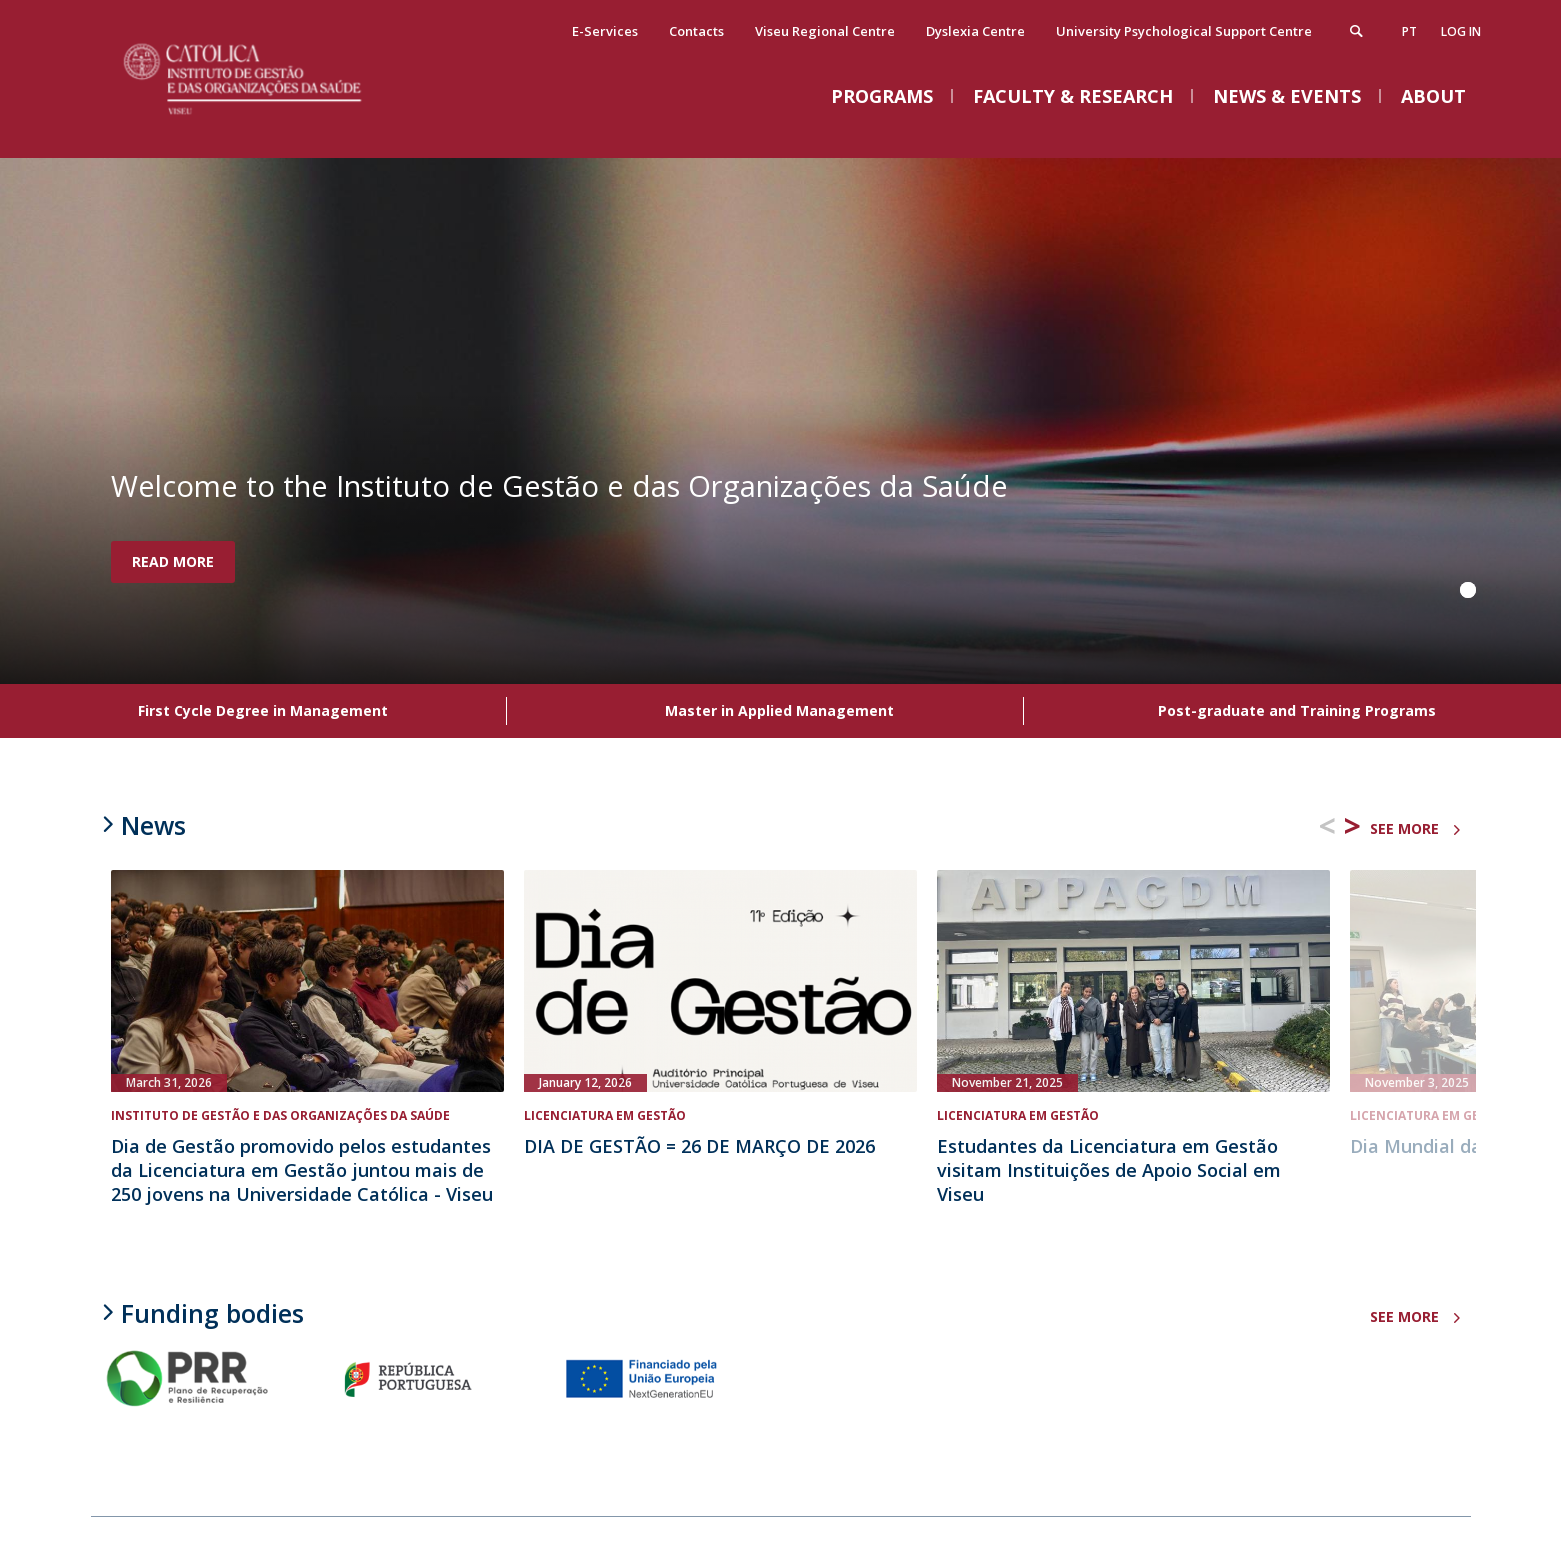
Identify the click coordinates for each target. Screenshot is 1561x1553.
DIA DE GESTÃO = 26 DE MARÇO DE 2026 (699, 1146)
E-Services (605, 34)
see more (1404, 828)
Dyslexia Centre (975, 34)
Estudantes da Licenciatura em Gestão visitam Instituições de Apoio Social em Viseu (1109, 1170)
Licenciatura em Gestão (605, 1115)
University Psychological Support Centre (1184, 34)
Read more (173, 561)
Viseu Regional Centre (825, 34)
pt (1409, 34)
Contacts (696, 34)
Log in (1461, 34)
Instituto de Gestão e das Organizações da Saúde (280, 1115)
